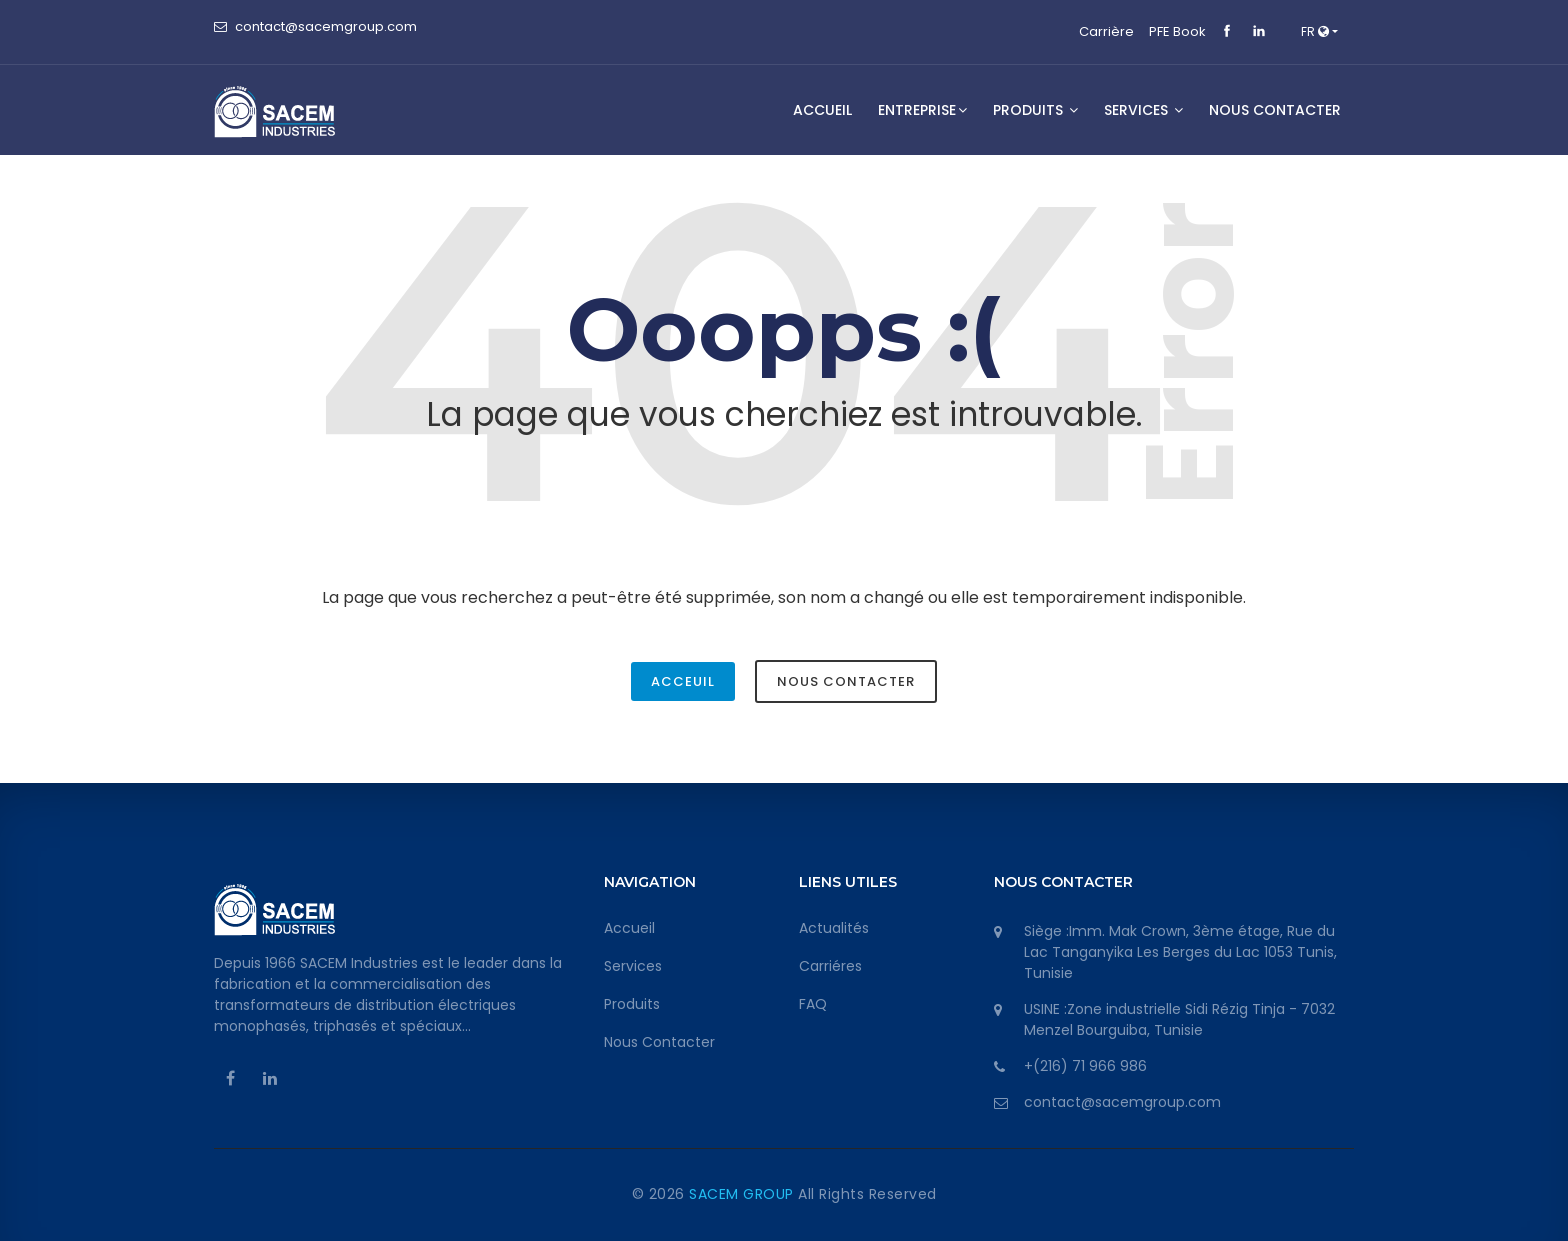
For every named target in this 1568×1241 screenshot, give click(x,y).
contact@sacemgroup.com (326, 26)
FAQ (813, 1004)
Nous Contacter (846, 681)
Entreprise (922, 110)
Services (633, 966)
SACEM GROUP (743, 1194)
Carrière (1106, 31)
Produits (1035, 110)
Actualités (834, 928)
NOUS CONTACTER (1275, 110)
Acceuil (683, 681)
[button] (1319, 32)
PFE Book (1177, 31)
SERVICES (1143, 110)
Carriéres (830, 966)
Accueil (822, 110)
